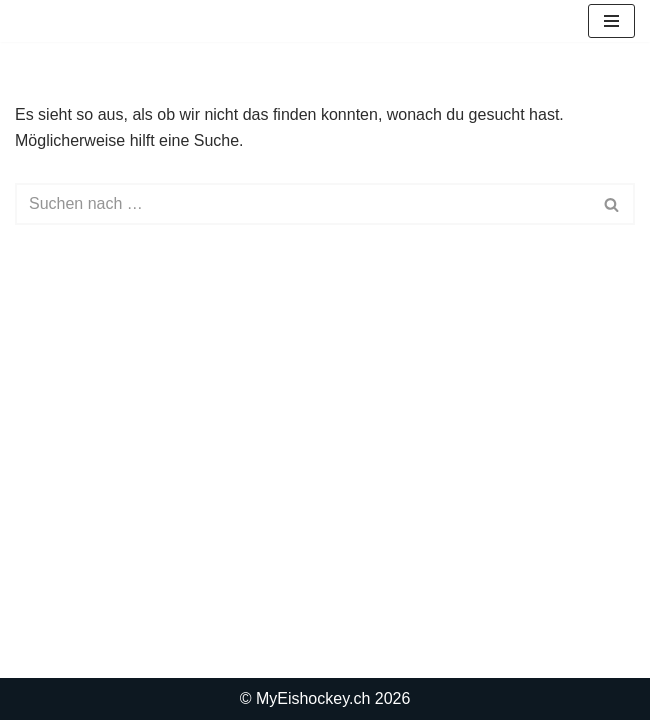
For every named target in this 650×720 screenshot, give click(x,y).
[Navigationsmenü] (611, 21)
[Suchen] (302, 204)
